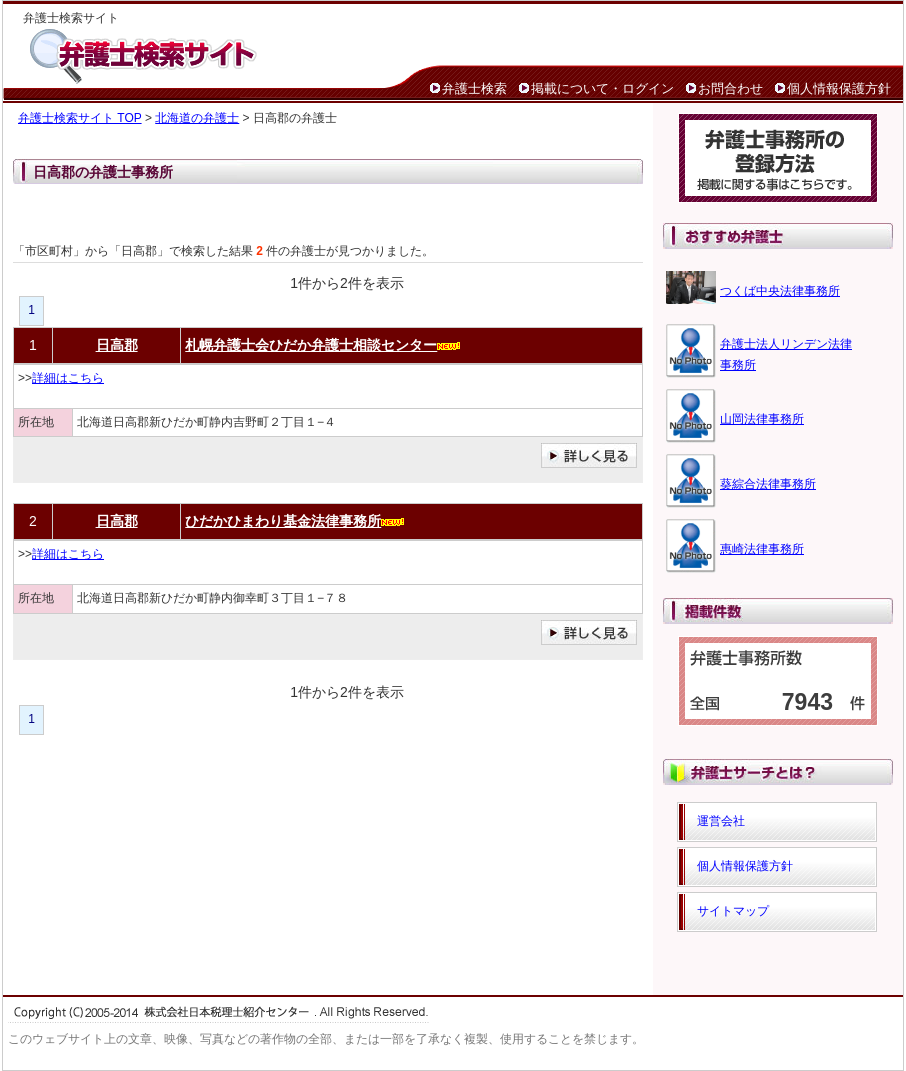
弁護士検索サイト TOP (80, 118)
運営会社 (721, 821)
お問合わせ (730, 88)
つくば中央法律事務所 (780, 291)
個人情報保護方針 (839, 88)
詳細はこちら (68, 378)
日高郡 (117, 345)
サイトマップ (733, 911)
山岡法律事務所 (762, 419)
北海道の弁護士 (197, 118)
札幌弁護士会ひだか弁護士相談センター (311, 345)
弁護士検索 (474, 88)
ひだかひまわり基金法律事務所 (283, 521)
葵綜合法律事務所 (768, 484)
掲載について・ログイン (602, 88)
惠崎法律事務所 (762, 549)
